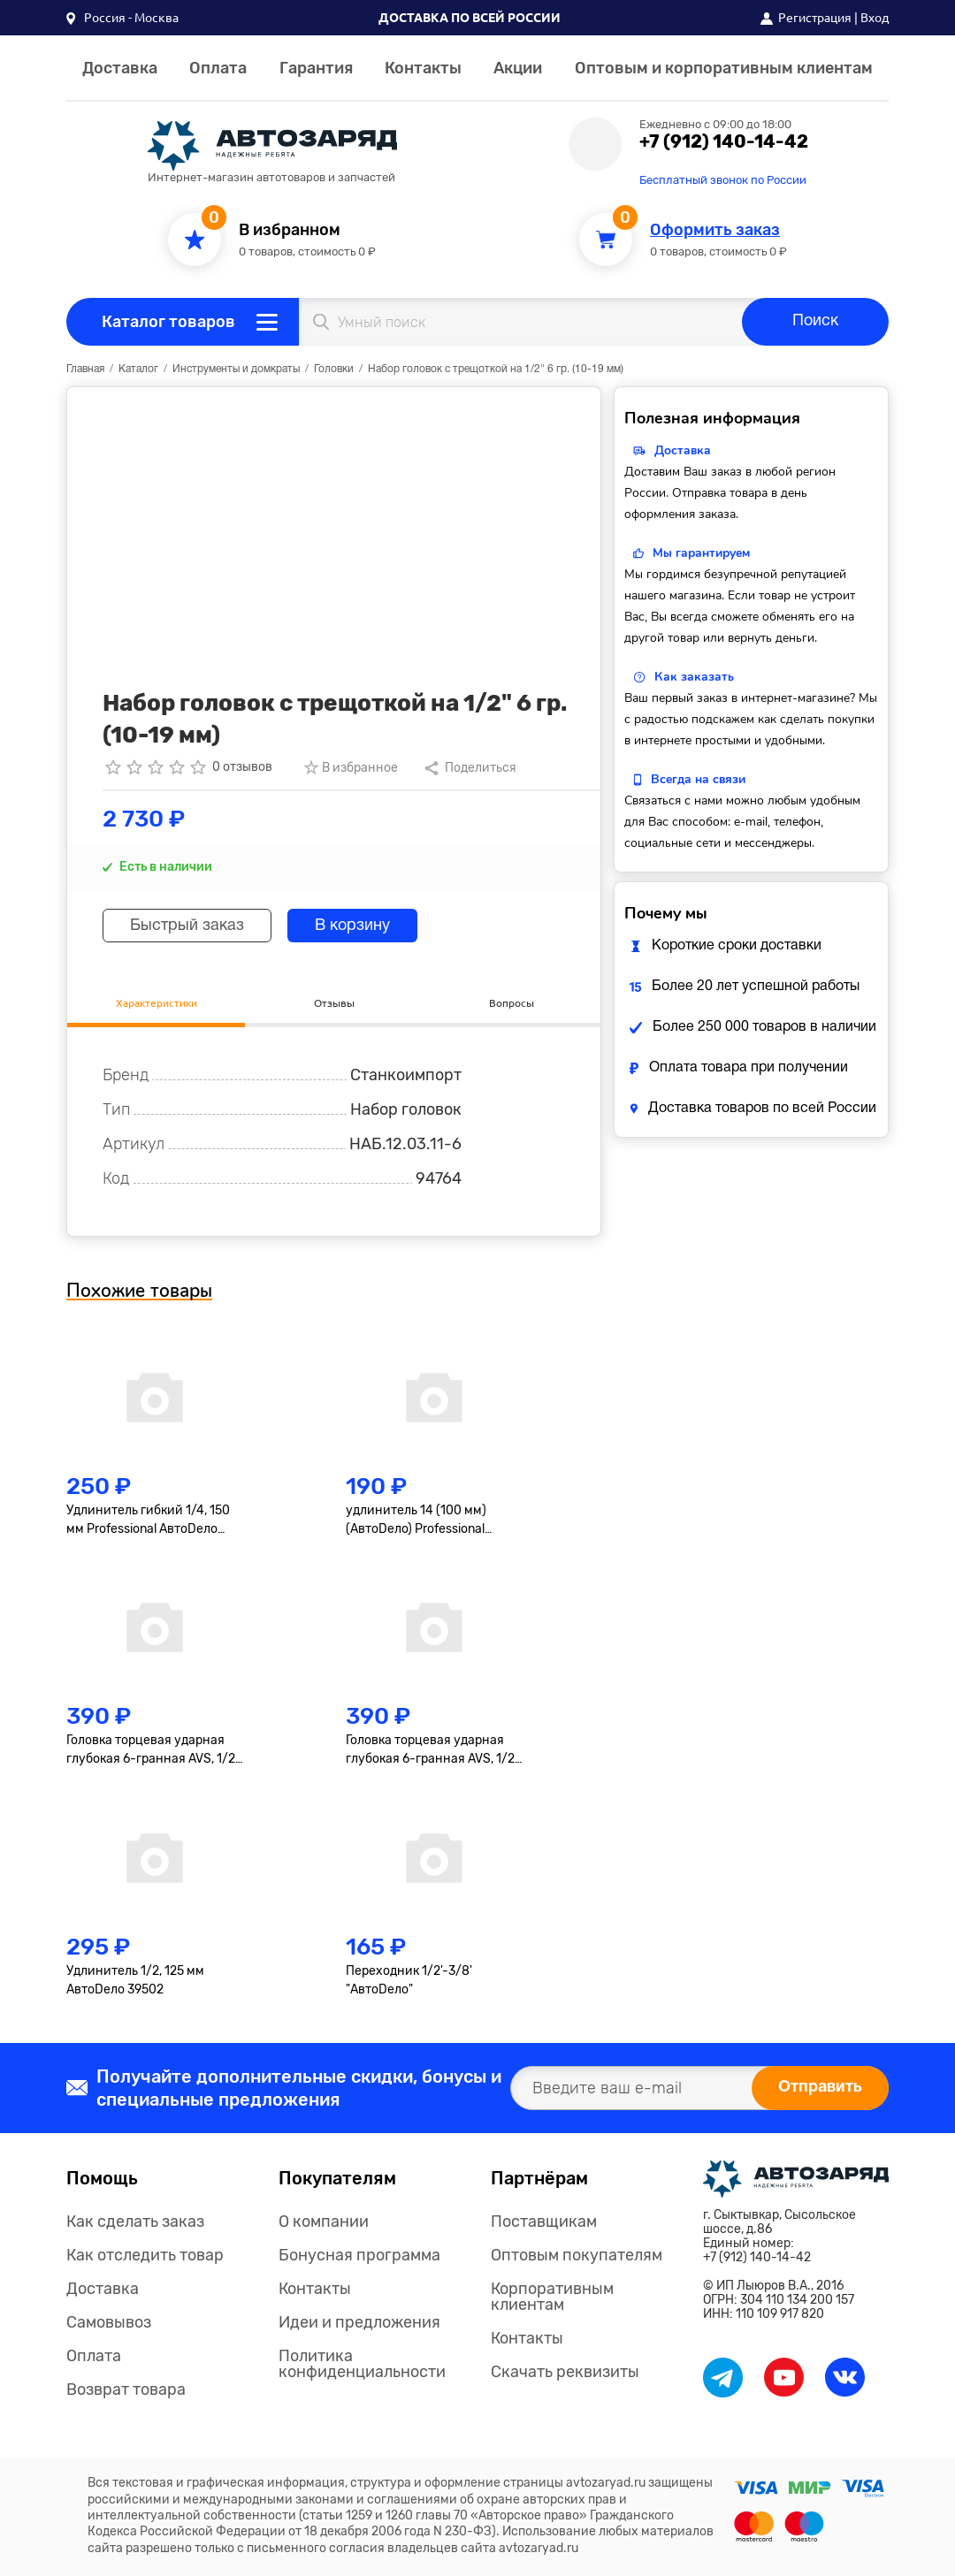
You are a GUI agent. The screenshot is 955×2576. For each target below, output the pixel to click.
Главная (85, 369)
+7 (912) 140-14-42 (723, 141)
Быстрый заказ (187, 926)
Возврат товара (126, 2389)
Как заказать (694, 676)
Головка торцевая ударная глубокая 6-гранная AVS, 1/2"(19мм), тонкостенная (432, 1750)
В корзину (352, 926)
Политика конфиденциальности (362, 2364)
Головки (334, 369)
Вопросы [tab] (511, 1003)
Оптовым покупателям (576, 2255)
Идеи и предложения (359, 2322)
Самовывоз (108, 2322)
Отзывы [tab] (334, 1003)
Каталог (138, 369)
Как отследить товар (145, 2255)
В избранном (289, 230)
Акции (517, 68)
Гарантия (316, 68)
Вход (874, 18)
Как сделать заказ (135, 2221)
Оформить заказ (715, 230)
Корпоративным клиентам (552, 2296)
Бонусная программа (359, 2255)
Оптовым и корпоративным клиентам (724, 68)
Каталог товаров (168, 322)
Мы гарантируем (701, 553)
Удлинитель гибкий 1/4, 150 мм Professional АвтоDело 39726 (148, 1520)
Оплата (218, 68)
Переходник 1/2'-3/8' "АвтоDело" (409, 1980)
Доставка (119, 68)
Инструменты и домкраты (236, 369)
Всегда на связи (698, 779)
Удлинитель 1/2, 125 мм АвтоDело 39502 (135, 1980)
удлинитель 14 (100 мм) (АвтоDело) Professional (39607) (416, 1520)
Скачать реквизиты (565, 2372)
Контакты (423, 68)
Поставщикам (544, 2221)
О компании (324, 2221)
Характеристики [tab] (156, 1003)
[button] (122, 18)
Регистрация (815, 18)
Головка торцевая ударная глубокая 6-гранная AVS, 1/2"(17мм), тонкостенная (153, 1750)
